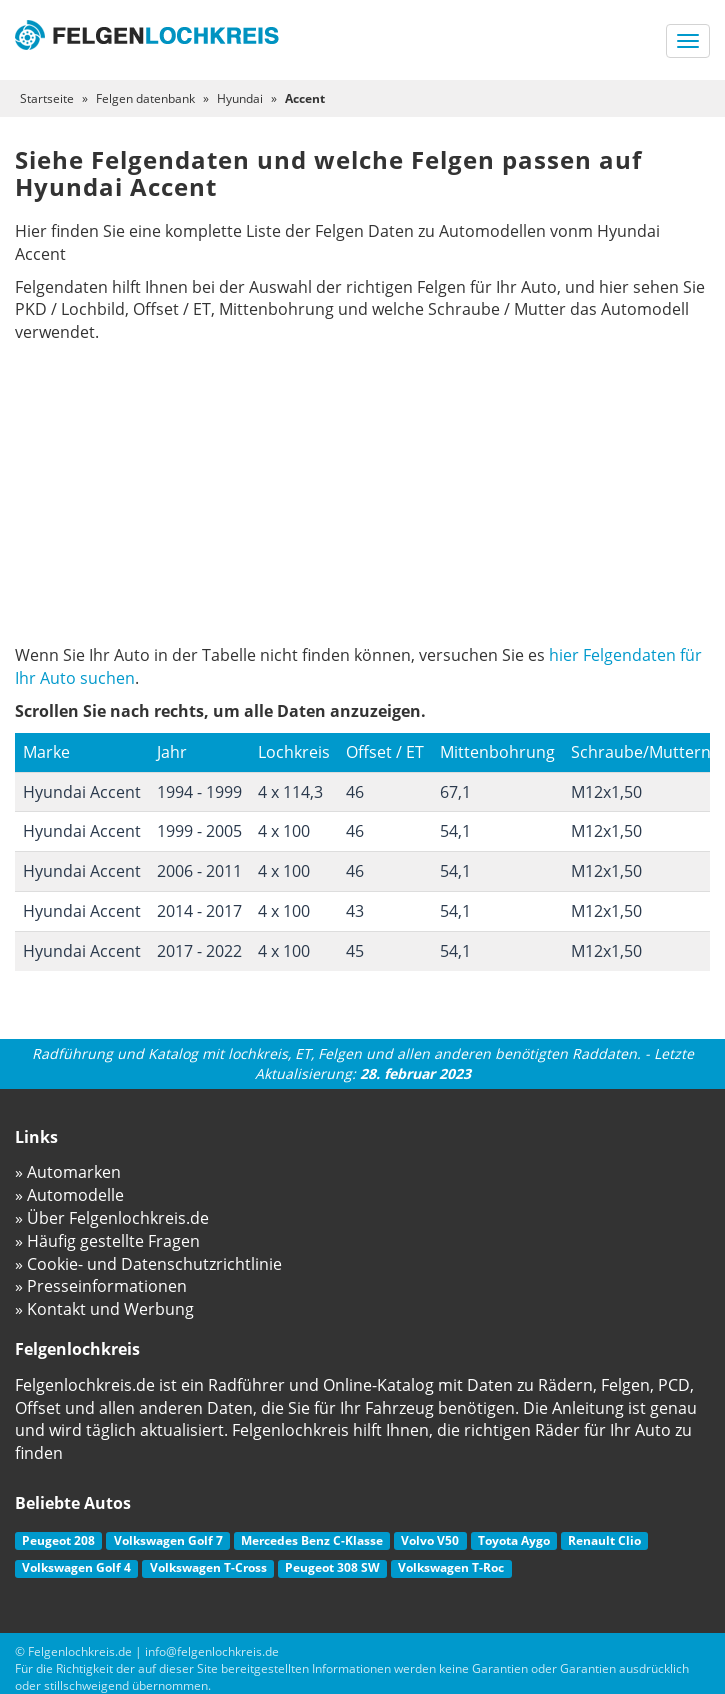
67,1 (455, 792)
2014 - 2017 (199, 911)
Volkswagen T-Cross (208, 1567)
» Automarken (68, 1172)
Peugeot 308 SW (332, 1567)
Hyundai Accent (82, 792)
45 (355, 951)
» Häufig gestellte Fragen (107, 1241)
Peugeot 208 (58, 1540)
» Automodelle (69, 1195)
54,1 (455, 831)
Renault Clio (604, 1540)
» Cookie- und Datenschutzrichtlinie (148, 1264)
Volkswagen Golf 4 (76, 1567)
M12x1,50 (606, 792)
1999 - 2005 (199, 831)
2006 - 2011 (199, 871)
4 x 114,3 (290, 792)
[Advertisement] (362, 494)
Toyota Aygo (514, 1540)
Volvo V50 (430, 1540)
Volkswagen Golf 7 (168, 1540)
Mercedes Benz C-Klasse (312, 1540)
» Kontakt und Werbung (104, 1309)
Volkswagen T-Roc (451, 1567)
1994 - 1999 (199, 792)
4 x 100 (284, 831)
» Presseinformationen (101, 1286)
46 (355, 792)
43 (355, 911)
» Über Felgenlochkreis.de (112, 1218)
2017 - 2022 (199, 951)
